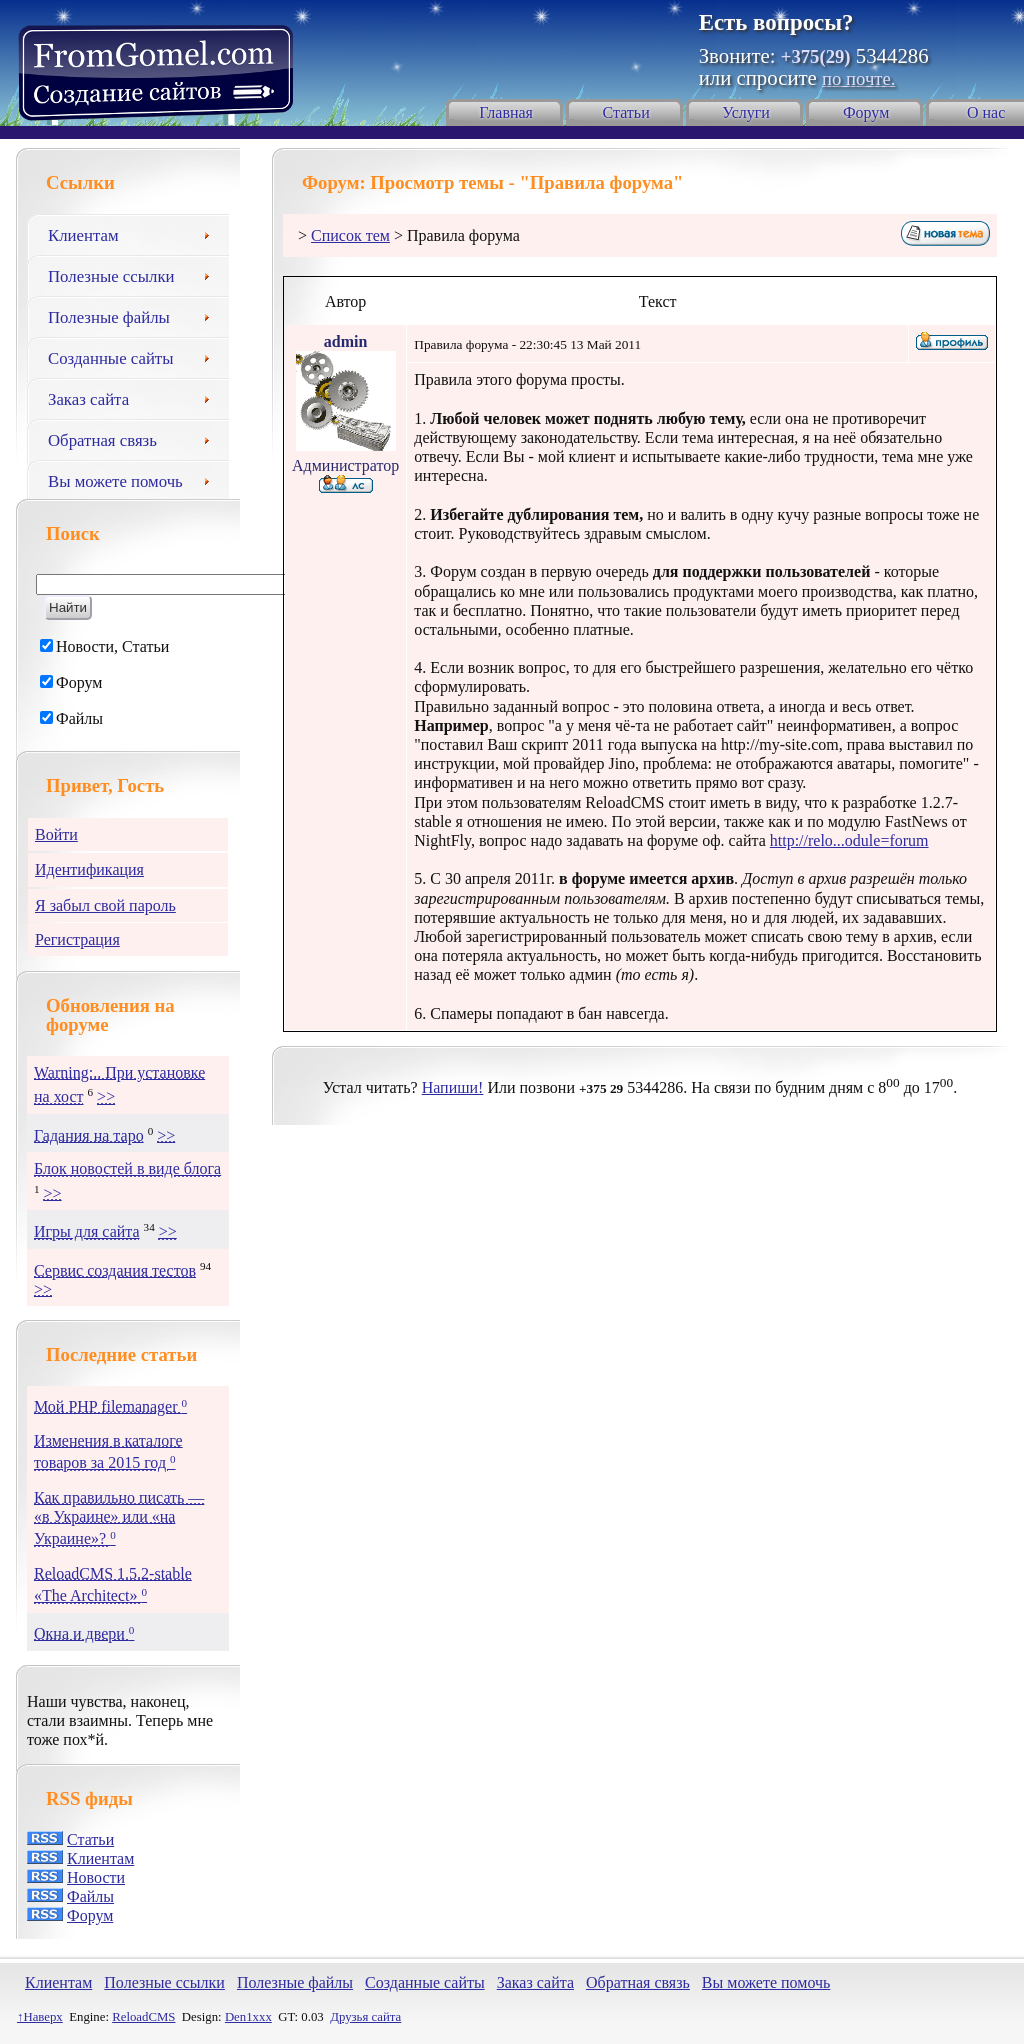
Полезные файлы (136, 315)
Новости (96, 1877)
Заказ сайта (136, 397)
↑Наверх (40, 2017)
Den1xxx (248, 2017)
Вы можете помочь (136, 479)
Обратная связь (136, 438)
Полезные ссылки (136, 274)
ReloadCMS (143, 2017)
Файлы (90, 1896)
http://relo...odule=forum (849, 840)
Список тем (350, 235)
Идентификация (89, 869)
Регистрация (77, 939)
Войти (56, 834)
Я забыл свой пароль (105, 905)
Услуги (746, 112)
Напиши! (453, 1087)
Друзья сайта (365, 2017)
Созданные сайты (136, 356)
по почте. (858, 78)
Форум (866, 112)
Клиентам (136, 233)
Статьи (626, 112)
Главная (506, 112)
